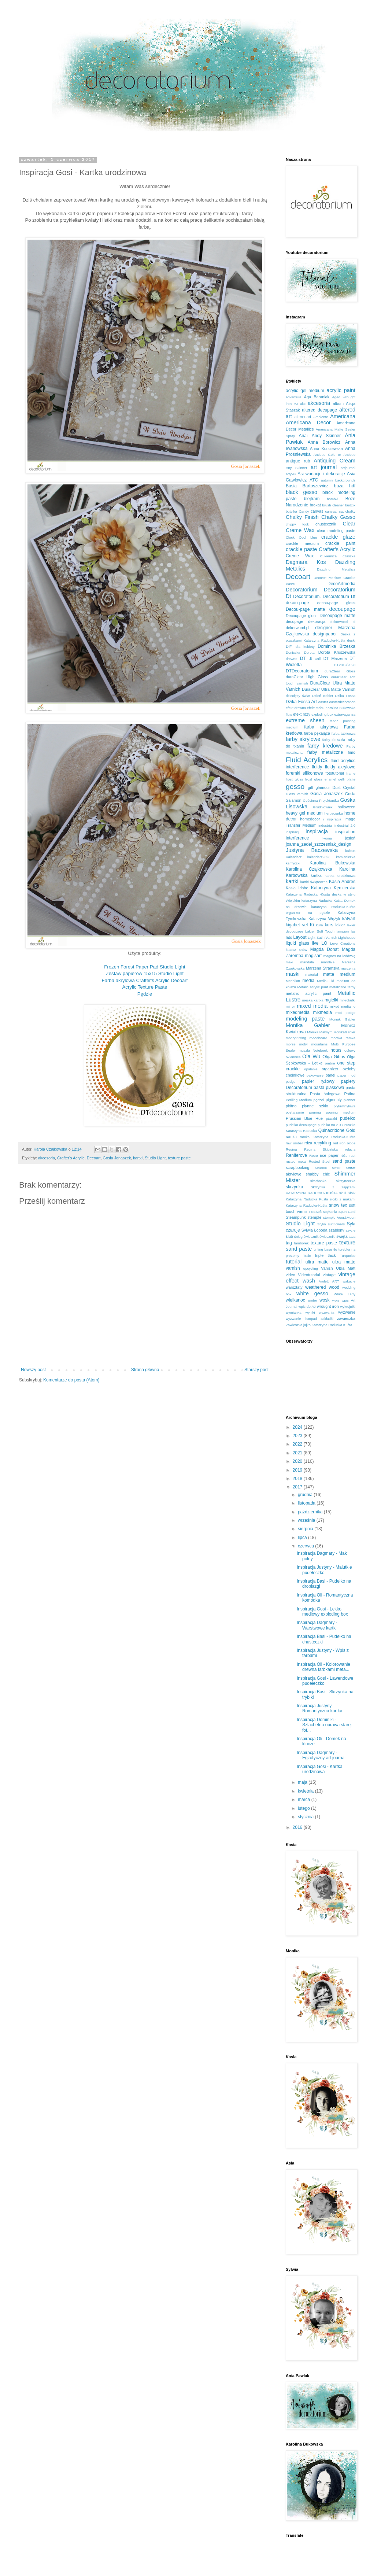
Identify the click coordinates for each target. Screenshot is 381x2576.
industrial (325, 825)
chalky (350, 511)
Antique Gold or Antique (334, 455)
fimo (351, 752)
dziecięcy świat (298, 696)
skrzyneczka (345, 1181)
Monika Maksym (319, 1032)
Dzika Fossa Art (301, 701)
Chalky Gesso (338, 517)
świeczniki (327, 1237)
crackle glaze (338, 537)
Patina (349, 1094)
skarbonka (318, 1181)
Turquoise (347, 1256)
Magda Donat (324, 949)
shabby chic (318, 1174)
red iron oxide (344, 1143)
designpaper (325, 633)
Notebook (320, 1050)
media (308, 980)
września (307, 1520)
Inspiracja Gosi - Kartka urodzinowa (320, 1769)
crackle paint (340, 543)
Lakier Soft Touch (319, 931)
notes (335, 1050)
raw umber (294, 1143)
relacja (350, 1149)
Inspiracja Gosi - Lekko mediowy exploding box (322, 1611)
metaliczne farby (342, 987)
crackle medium (302, 543)
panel (330, 1075)
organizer (330, 1069)
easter (323, 702)
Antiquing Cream (334, 461)
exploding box (322, 714)
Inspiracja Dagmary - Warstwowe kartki (317, 1625)
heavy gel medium (304, 813)
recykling (322, 1142)
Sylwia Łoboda (315, 1230)
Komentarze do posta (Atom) (71, 1380)
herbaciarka (334, 813)
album (338, 403)
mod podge (345, 1013)
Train (307, 1256)
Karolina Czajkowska (309, 869)
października (311, 1511)
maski (293, 974)
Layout (299, 937)
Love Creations (342, 943)
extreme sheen (305, 720)
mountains (319, 1044)
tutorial (294, 1262)
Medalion (293, 981)
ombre (330, 1063)
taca (352, 1237)
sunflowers (336, 1224)
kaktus (350, 851)
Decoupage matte (337, 615)
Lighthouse (346, 937)
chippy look (297, 524)
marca (304, 1799)
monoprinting (296, 1038)
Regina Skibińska (320, 1149)
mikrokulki (347, 1000)
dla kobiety (305, 647)
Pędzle (144, 994)
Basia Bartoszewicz (307, 485)
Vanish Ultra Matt (338, 1268)
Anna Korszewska (326, 448)
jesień (350, 838)
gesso (295, 786)
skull (342, 1193)
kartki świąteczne (314, 882)
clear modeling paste (336, 530)
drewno (291, 659)
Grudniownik (322, 807)
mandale (327, 962)
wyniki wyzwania (320, 1312)
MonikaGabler (344, 1032)
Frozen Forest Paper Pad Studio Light (144, 967)
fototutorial (334, 773)
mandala (307, 962)
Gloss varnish (297, 794)
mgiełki (331, 1000)
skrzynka (294, 1186)
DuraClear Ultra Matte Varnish (328, 689)
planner (349, 1100)
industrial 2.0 (344, 825)
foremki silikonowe (304, 773)
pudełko (347, 1118)
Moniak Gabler (342, 1019)
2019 (298, 1470)
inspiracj (292, 832)
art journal (324, 467)
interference (297, 838)
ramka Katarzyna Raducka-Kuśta (327, 1137)
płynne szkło (315, 1106)
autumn (327, 480)
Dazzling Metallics (336, 569)
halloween (346, 807)
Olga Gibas (333, 1056)
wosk (324, 1300)
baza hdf (344, 485)
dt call (315, 658)
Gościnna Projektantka (321, 800)
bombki (332, 499)
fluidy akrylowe (340, 767)
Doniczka (293, 652)
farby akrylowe (303, 739)
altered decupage (319, 410)
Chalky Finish (302, 517)
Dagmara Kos (306, 562)
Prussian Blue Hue (304, 1118)
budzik (350, 505)
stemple (314, 1217)
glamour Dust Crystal (335, 787)
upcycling (310, 1268)
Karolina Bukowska (332, 863)
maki (289, 962)
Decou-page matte (305, 609)
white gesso (312, 1293)
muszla (304, 1050)
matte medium (339, 974)
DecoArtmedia (341, 583)
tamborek (301, 1243)
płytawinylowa (344, 1106)
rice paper (329, 1155)
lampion (343, 931)
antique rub (298, 461)
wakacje (349, 1281)
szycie (350, 1230)
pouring (315, 1112)
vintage (329, 1275)
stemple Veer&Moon (339, 1217)
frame (350, 773)
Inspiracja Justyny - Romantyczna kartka (319, 1708)
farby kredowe (325, 746)
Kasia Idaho (297, 888)
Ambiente (320, 417)
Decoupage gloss (301, 615)
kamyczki (293, 863)
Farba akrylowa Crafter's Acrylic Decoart (145, 980)
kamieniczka (345, 857)
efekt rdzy (301, 714)
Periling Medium (299, 1100)
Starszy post (256, 1369)
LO (324, 943)
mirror (290, 1006)
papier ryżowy (318, 1081)
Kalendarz (294, 857)
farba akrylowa (321, 727)
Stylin (321, 1224)
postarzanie (295, 1112)
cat (341, 511)
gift (310, 787)
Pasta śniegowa (325, 1094)
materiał (311, 975)
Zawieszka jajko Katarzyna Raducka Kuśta (319, 1325)
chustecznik (325, 524)
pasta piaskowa (329, 1087)
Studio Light (155, 1158)
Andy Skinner (326, 435)
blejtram (311, 498)
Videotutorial (309, 1275)
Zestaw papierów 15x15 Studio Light (145, 973)
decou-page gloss (336, 603)
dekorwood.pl (297, 627)
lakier (340, 925)
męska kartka (312, 1000)
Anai (303, 435)
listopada (307, 1503)
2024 (298, 1427)
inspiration (345, 831)
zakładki (327, 1319)
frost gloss (294, 779)
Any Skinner (296, 468)
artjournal (348, 468)
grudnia (306, 1494)
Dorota (309, 652)
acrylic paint (340, 390)
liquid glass (297, 943)
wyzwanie (346, 1312)
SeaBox (321, 1168)
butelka (291, 511)
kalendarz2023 (318, 857)
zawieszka (346, 1318)
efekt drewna (296, 708)
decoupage (342, 609)
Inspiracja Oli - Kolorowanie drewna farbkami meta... (323, 1667)
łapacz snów (296, 950)
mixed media (312, 1006)
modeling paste (305, 1019)
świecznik (311, 1237)
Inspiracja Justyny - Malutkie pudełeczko (324, 1570)
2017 (298, 1487)
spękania (330, 1212)
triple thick (325, 1255)
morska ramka (343, 1038)
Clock (290, 537)
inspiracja (317, 831)
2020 (298, 1461)
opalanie (310, 1069)
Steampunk (296, 1217)
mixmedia (322, 1012)
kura (319, 925)
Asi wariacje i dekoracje (321, 473)
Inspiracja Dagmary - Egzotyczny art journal (321, 1755)
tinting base (323, 1249)
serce (336, 1168)
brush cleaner (333, 505)
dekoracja (316, 621)
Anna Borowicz (324, 442)
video (290, 1275)
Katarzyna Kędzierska (333, 887)
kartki (138, 1158)
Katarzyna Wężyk (324, 918)
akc (303, 404)
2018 (298, 1478)
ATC (314, 480)
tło (335, 1249)
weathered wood (322, 1287)
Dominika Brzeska (336, 646)
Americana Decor (308, 422)
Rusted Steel (319, 1161)
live (315, 943)
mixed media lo (342, 1006)
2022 (298, 1444)
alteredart (303, 416)
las (353, 931)
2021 (298, 1452)
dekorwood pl (342, 622)
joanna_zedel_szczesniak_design (318, 844)
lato (289, 937)
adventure (294, 397)
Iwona (327, 838)
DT (303, 658)
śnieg (298, 1237)
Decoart (94, 1158)
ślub (289, 1236)
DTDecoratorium (302, 670)
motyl (303, 1044)
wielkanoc (295, 1300)
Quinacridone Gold (336, 1130)
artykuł (291, 474)
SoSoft (316, 1212)
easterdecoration (342, 702)
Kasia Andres (342, 881)
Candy (304, 511)
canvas (317, 511)
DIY (289, 646)
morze (291, 1044)
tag (289, 1242)
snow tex (338, 1205)
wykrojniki (347, 1306)
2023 (298, 1435)
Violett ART (329, 1281)
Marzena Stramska (323, 968)
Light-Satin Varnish (322, 937)
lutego (304, 1808)
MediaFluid (325, 981)
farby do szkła (333, 740)
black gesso (301, 492)
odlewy (349, 1050)
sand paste (344, 1161)
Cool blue (308, 537)
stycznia (306, 1816)
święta (342, 1236)
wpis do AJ (307, 1306)
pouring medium (340, 1112)
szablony (336, 1230)
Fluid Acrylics (307, 760)
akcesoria (46, 1158)
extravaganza (344, 714)
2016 (298, 1827)
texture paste (179, 1158)
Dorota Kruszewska (336, 652)
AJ (296, 404)
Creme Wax (300, 555)
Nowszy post (33, 1369)
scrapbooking (297, 1167)
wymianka (294, 1312)
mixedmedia (298, 1012)
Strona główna (145, 1369)
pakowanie (315, 1075)
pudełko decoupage (301, 1125)
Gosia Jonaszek (117, 1158)
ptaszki (331, 1119)
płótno (291, 1106)
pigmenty (334, 1099)
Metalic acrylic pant (312, 987)
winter (312, 1300)
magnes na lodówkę (339, 956)
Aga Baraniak (316, 397)
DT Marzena (335, 658)
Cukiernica (328, 556)
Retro (313, 1156)
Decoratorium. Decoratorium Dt (324, 596)
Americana (342, 416)
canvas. (331, 511)
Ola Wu (311, 1056)
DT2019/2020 (344, 665)
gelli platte (346, 779)
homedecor (310, 819)
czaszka (349, 556)
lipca (303, 1537)
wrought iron (328, 1306)
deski (351, 640)
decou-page (297, 602)
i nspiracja (332, 819)
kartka (316, 875)
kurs (329, 924)
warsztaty (294, 1287)
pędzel (319, 1100)
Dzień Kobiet (322, 696)
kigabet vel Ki (300, 924)
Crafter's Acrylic (71, 1158)
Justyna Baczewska (312, 850)
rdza (308, 1143)
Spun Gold (347, 1212)
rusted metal (296, 1161)
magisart (313, 955)
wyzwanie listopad (301, 1319)
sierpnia (306, 1528)
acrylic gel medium (305, 390)
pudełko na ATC (330, 1125)
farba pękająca (317, 733)
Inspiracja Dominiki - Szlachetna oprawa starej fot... (324, 1725)
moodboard (319, 1038)
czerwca (306, 1546)
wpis (335, 1300)
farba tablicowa (343, 733)
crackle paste (301, 549)
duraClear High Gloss (307, 677)
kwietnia (306, 1791)
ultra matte (317, 1262)
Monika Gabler (308, 1025)
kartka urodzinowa (340, 876)
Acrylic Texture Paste (144, 987)
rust (352, 1156)
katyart (348, 918)
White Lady (344, 1294)
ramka (291, 1136)
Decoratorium (301, 590)
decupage (294, 621)
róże (344, 1156)
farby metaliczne (325, 752)
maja (303, 1782)
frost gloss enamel (320, 779)
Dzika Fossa (345, 696)
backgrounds (345, 480)
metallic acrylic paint (308, 993)
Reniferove (296, 1155)
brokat (315, 505)
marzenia (348, 968)
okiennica (293, 1057)
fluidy (317, 767)
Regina (291, 1149)
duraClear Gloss (340, 671)
